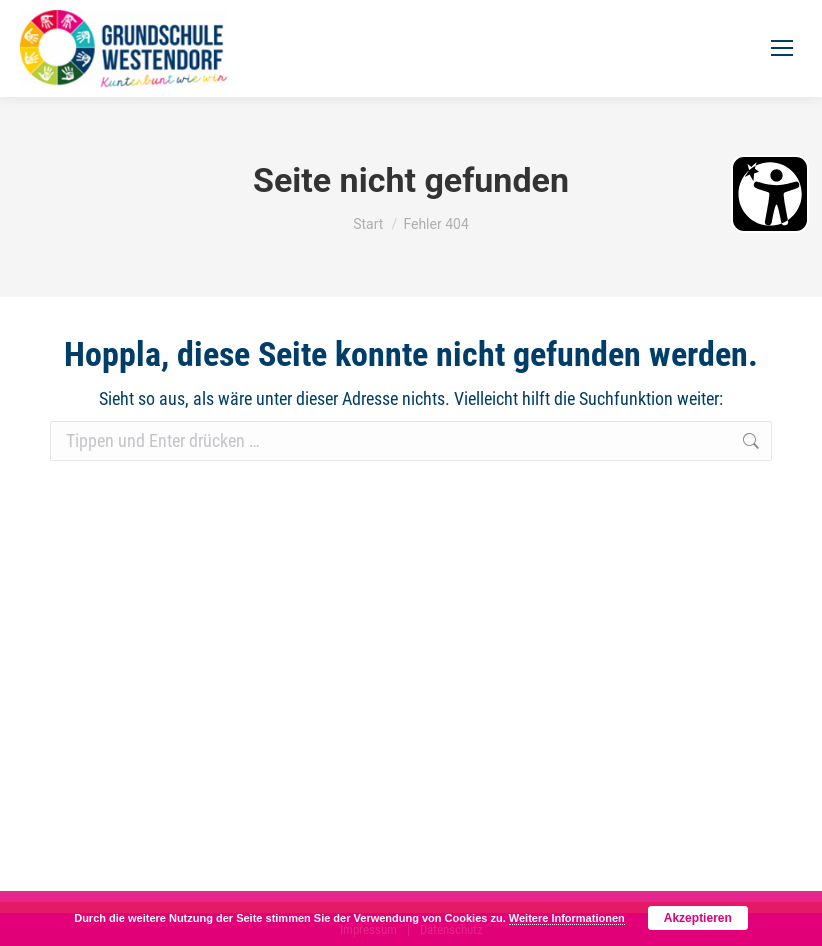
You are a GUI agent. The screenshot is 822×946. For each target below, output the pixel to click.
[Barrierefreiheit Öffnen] (770, 194)
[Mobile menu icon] (782, 48)
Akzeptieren (698, 918)
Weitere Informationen (567, 918)
